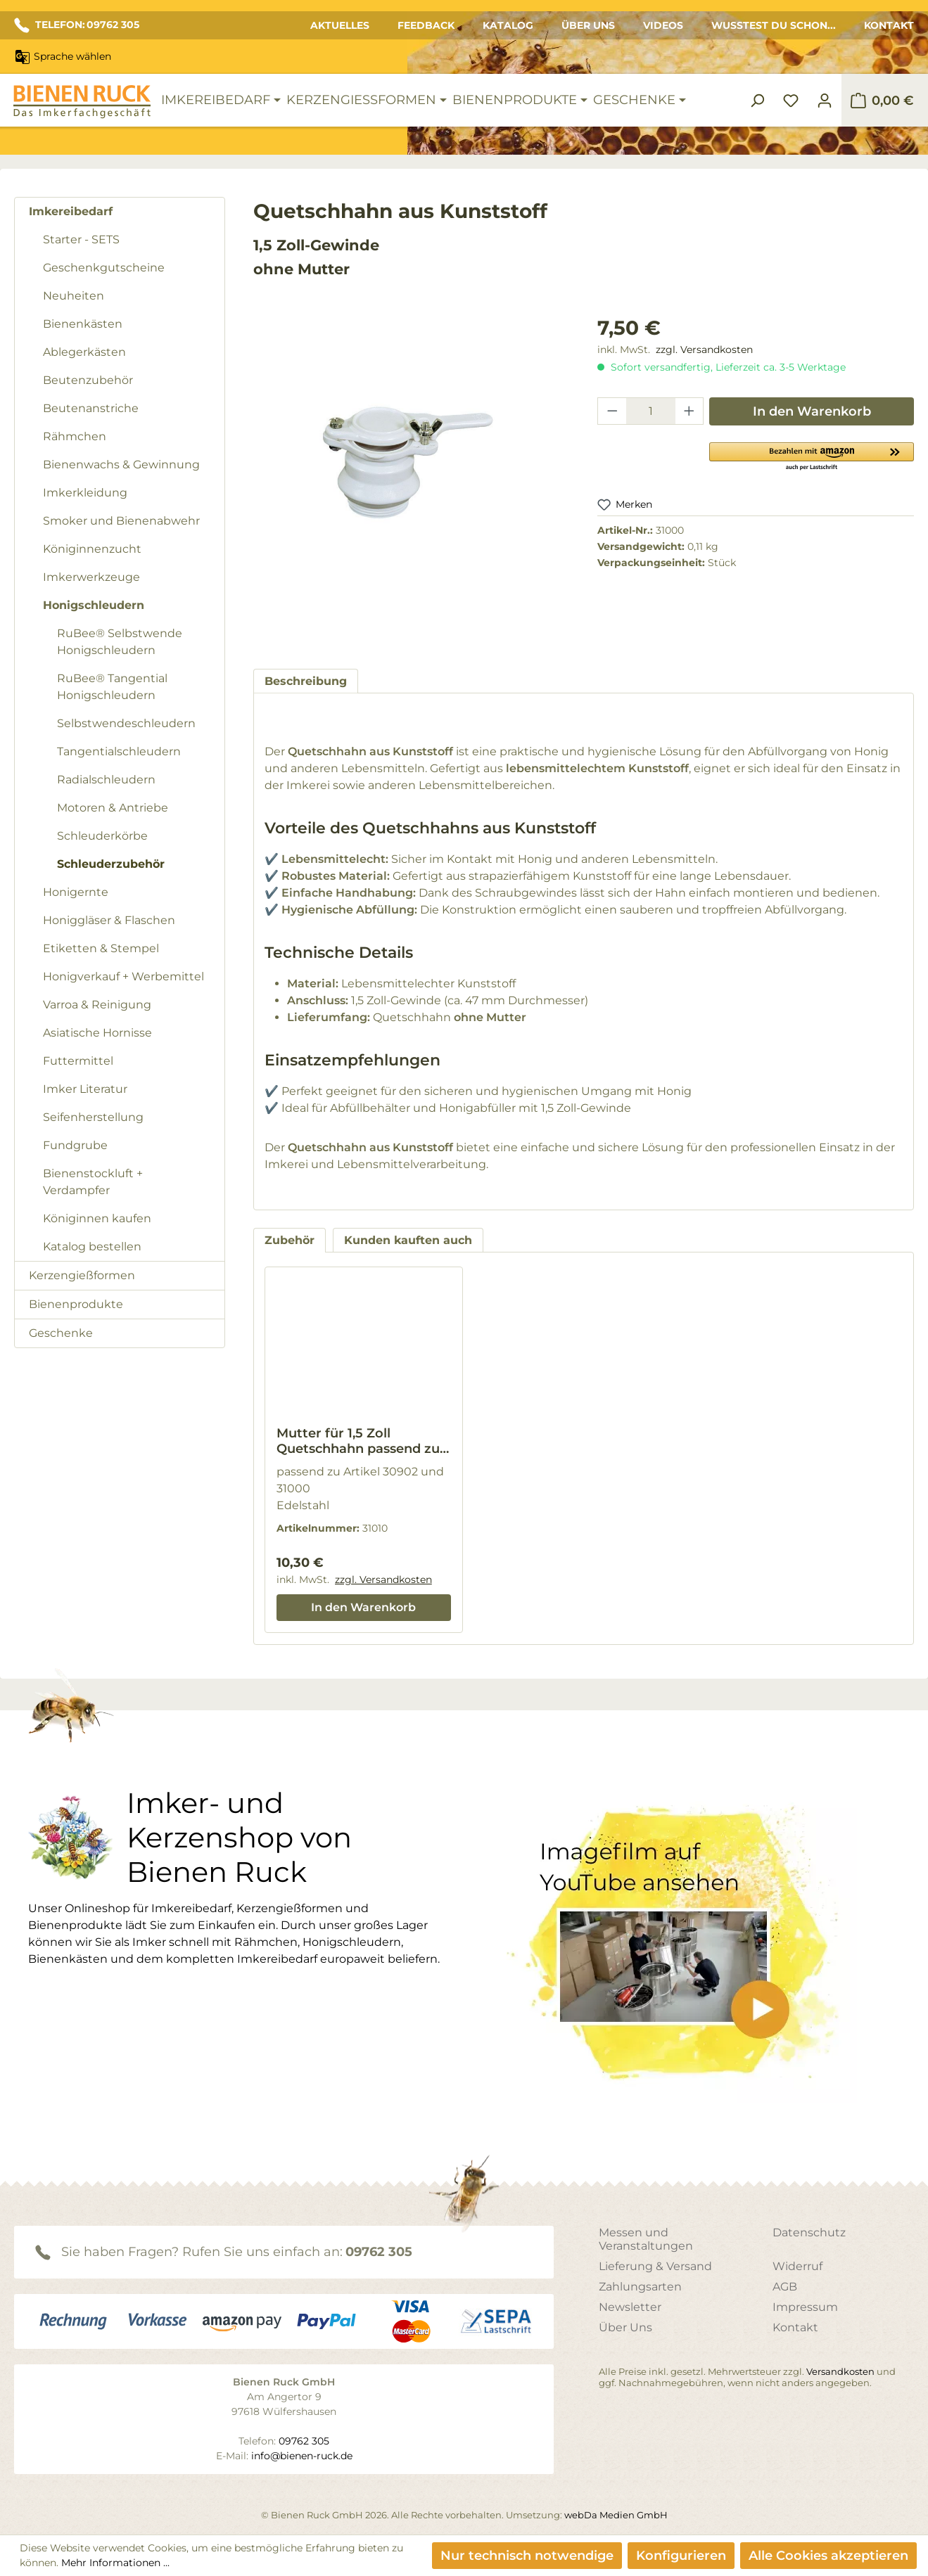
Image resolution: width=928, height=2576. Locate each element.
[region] (411, 478)
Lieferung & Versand (655, 2266)
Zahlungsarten (640, 2286)
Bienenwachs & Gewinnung (121, 464)
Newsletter (630, 2307)
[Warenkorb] (881, 100)
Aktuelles (339, 25)
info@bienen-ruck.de (301, 2455)
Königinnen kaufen (97, 1218)
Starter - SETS (81, 239)
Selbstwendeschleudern (126, 723)
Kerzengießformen (82, 1275)
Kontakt (889, 25)
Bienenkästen (82, 324)
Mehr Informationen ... (115, 2562)
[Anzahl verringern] (612, 411)
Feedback (426, 25)
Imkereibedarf (71, 211)
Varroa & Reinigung (97, 1004)
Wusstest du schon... (773, 25)
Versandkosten (840, 2371)
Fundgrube (75, 1145)
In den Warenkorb (812, 411)
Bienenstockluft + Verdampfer (93, 1182)
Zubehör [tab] (289, 1240)
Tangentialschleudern (119, 751)
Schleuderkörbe (102, 835)
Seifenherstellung (93, 1117)
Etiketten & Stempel (101, 948)
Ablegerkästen (84, 352)
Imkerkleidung (85, 492)
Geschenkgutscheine (104, 267)
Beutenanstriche (91, 408)
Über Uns (588, 25)
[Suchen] (757, 100)
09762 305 (378, 2252)
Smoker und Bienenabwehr (121, 520)
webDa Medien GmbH (616, 2514)
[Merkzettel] (791, 100)
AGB (785, 2286)
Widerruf (797, 2266)
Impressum (805, 2307)
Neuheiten (73, 295)
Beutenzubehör (88, 380)
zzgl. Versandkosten (704, 349)
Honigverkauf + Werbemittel (123, 976)
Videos (663, 25)
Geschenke (61, 1333)
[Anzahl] (650, 411)
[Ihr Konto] (824, 100)
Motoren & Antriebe (112, 807)
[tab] (305, 681)
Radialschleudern (106, 779)
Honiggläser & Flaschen (109, 920)
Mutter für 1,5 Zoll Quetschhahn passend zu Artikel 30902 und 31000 (358, 1440)
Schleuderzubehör (111, 864)
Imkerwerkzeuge (91, 577)
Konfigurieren (681, 2555)
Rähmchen (74, 436)
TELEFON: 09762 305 (76, 25)
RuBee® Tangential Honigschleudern (112, 687)
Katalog (508, 25)
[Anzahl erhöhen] (689, 411)
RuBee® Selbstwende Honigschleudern (119, 642)
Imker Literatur (85, 1089)
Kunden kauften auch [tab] (408, 1240)
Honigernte (75, 892)
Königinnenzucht (92, 549)
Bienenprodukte (76, 1304)
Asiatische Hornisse (97, 1032)
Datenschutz (809, 2232)
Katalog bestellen (92, 1246)
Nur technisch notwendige (527, 2555)
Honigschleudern (93, 605)
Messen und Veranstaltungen (646, 2239)
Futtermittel (78, 1061)
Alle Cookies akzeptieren (828, 2555)
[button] (811, 455)
